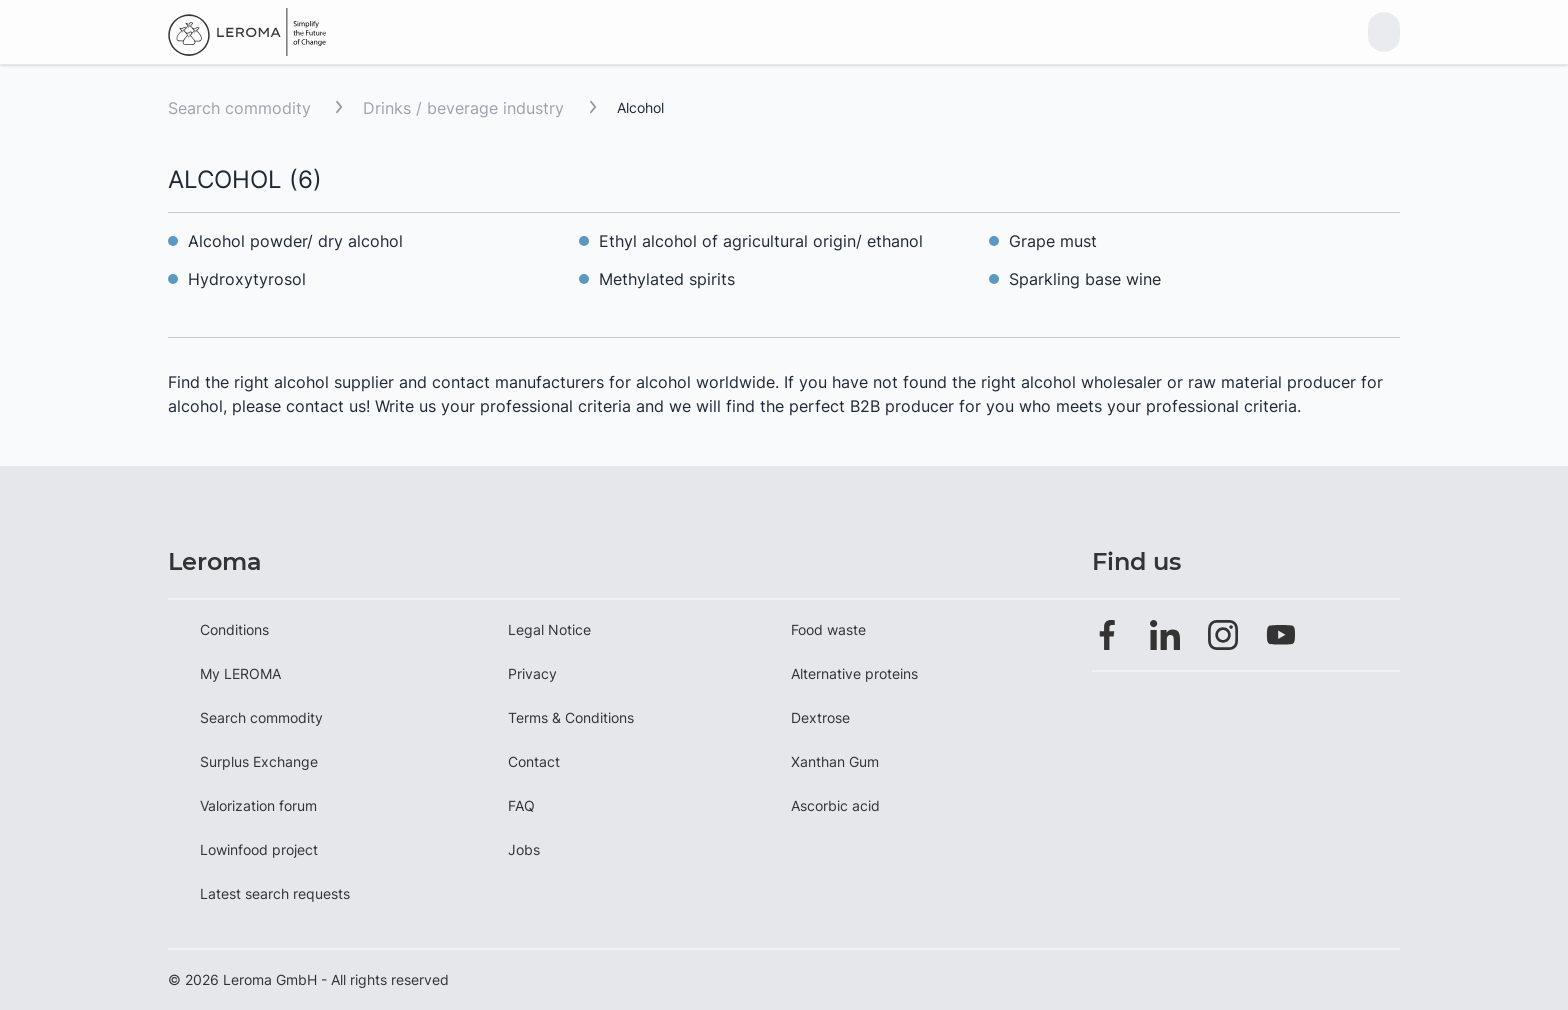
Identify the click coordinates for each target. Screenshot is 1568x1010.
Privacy (532, 673)
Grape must (1053, 241)
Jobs (524, 849)
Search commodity (239, 108)
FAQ (521, 805)
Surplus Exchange (259, 761)
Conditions (234, 629)
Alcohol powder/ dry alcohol (298, 241)
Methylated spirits (667, 279)
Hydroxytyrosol (247, 279)
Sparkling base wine (1085, 279)
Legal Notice (549, 629)
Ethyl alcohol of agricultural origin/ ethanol (761, 241)
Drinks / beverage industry (466, 108)
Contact (534, 761)
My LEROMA (240, 673)
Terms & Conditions (571, 717)
